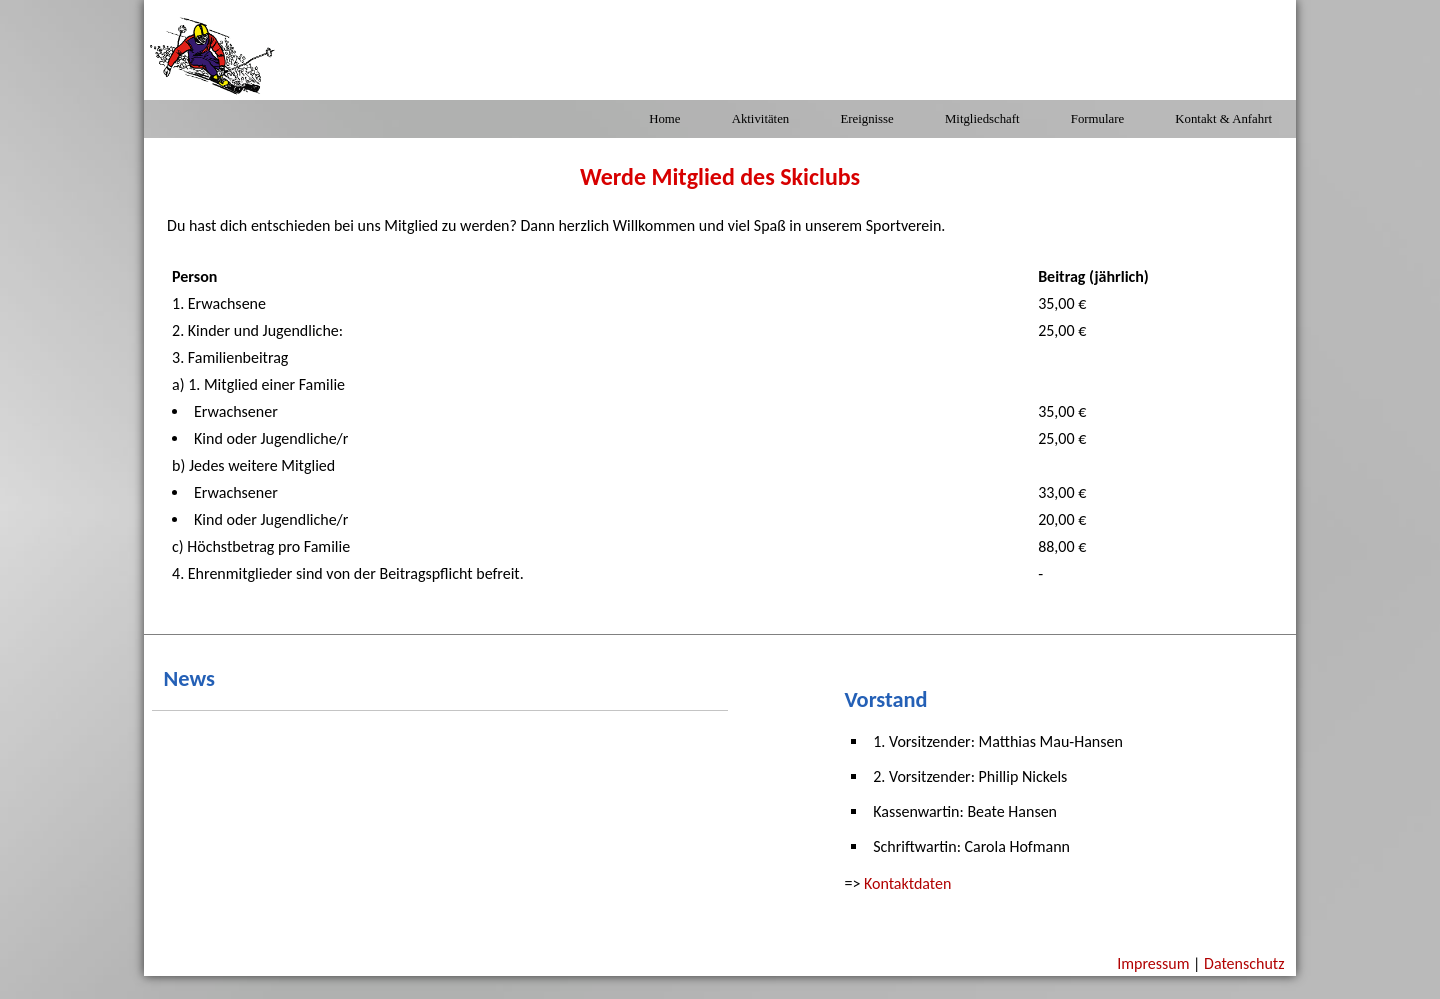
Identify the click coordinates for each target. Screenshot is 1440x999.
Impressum (1153, 963)
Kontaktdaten (907, 883)
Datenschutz (1244, 963)
